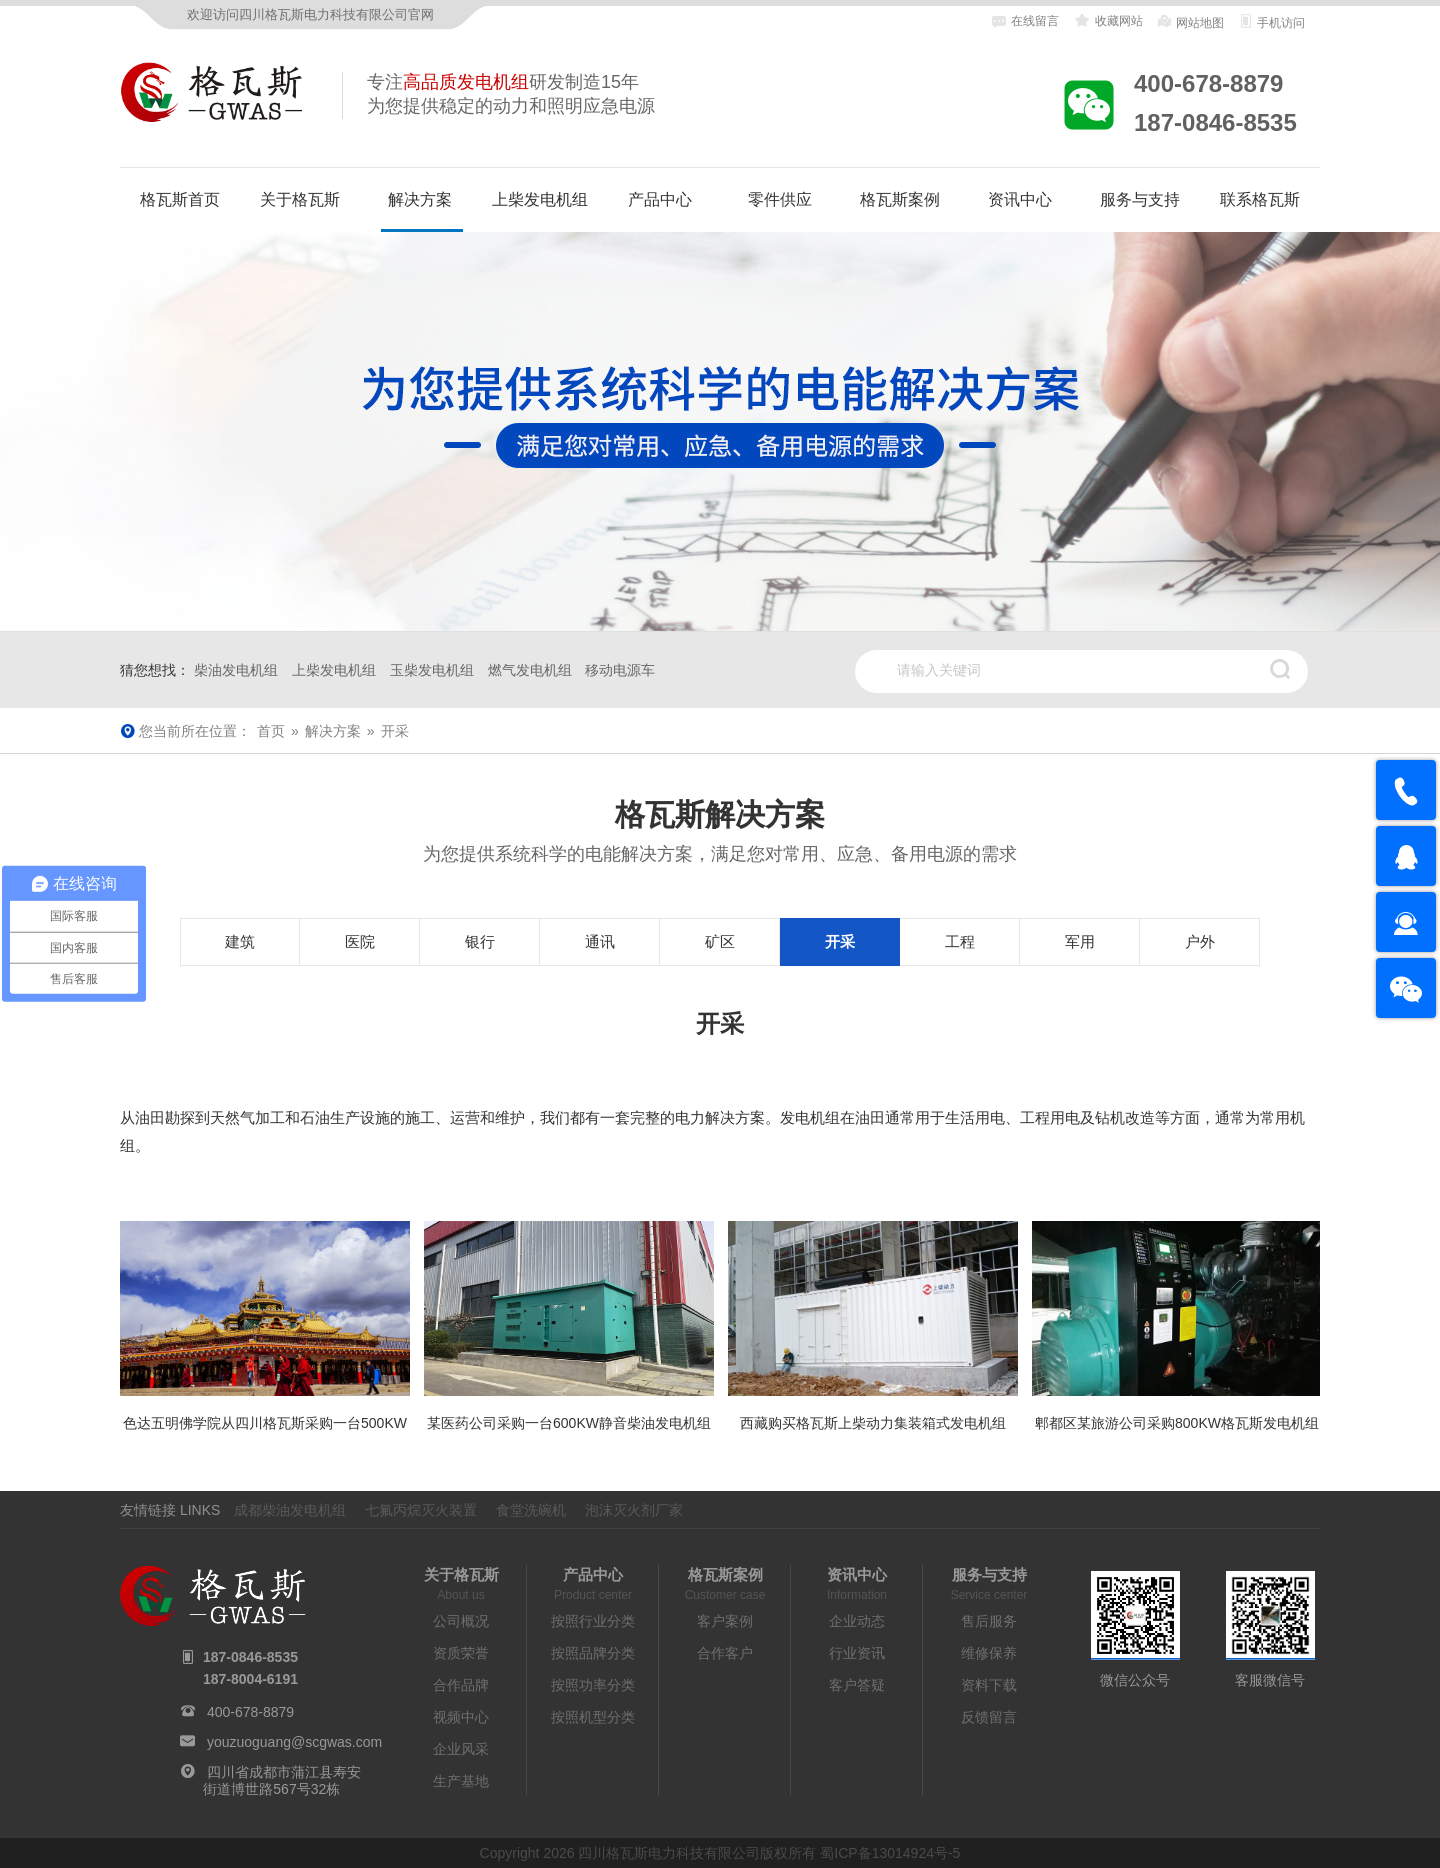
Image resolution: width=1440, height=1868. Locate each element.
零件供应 (780, 199)
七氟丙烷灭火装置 (421, 1510)
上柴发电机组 (540, 199)
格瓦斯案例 (900, 199)
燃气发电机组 (530, 670)
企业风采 (461, 1749)
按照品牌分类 (593, 1653)
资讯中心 (1020, 199)
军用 (1080, 941)
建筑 (240, 941)
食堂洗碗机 (531, 1510)
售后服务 (989, 1621)
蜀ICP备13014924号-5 (890, 1853)
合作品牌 (461, 1685)
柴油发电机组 (236, 670)
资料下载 (989, 1685)
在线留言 (1025, 21)
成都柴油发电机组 (290, 1510)
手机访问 (1271, 21)
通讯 (600, 941)
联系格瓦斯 (1260, 199)
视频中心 (461, 1717)
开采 (840, 941)
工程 (960, 941)
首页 (271, 731)
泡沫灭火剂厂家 (634, 1510)
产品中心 (660, 199)
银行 (480, 941)
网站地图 (1189, 21)
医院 (360, 941)
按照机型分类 (593, 1717)
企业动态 (857, 1621)
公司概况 (461, 1621)
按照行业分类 (593, 1621)
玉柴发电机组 (432, 670)
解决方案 (420, 199)
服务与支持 (1140, 199)
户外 (1200, 941)
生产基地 (461, 1781)
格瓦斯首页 (180, 199)
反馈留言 (989, 1717)
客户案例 (725, 1621)
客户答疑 (857, 1685)
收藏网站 (1107, 21)
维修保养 (989, 1653)
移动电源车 (620, 670)
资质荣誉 (461, 1653)
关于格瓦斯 (300, 199)
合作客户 (725, 1653)
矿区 (720, 941)
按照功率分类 (593, 1685)
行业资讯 (857, 1653)
